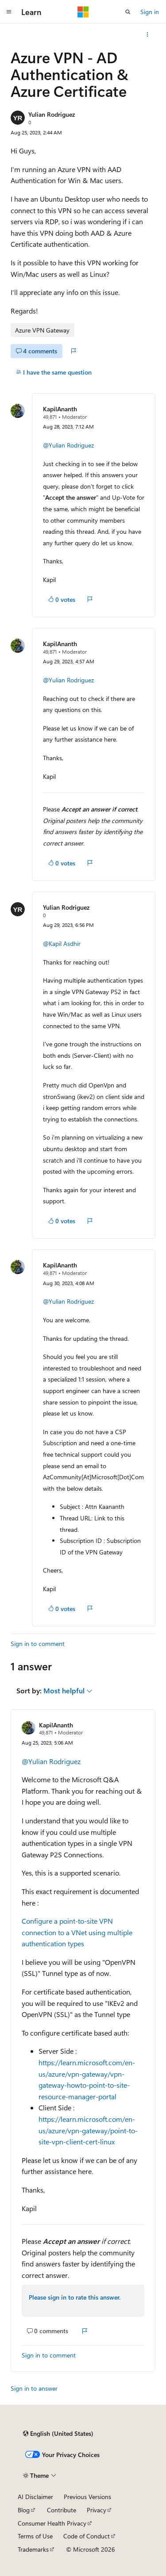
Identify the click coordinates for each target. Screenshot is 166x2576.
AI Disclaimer (35, 2496)
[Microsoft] (83, 12)
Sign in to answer (34, 2388)
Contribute (61, 2510)
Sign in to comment (38, 1643)
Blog (24, 2510)
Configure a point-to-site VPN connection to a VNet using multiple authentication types (77, 1932)
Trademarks (33, 2549)
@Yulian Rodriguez (68, 445)
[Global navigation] (9, 12)
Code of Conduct (86, 2536)
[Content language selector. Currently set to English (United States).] (58, 2434)
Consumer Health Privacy (52, 2523)
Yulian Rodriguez (51, 114)
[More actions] (147, 34)
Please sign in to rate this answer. (74, 2297)
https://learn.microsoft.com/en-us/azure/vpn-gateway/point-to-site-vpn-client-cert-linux (88, 2130)
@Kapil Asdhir (62, 943)
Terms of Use (35, 2536)
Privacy (96, 2510)
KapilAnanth (60, 409)
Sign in (149, 12)
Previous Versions (87, 2496)
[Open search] (128, 12)
